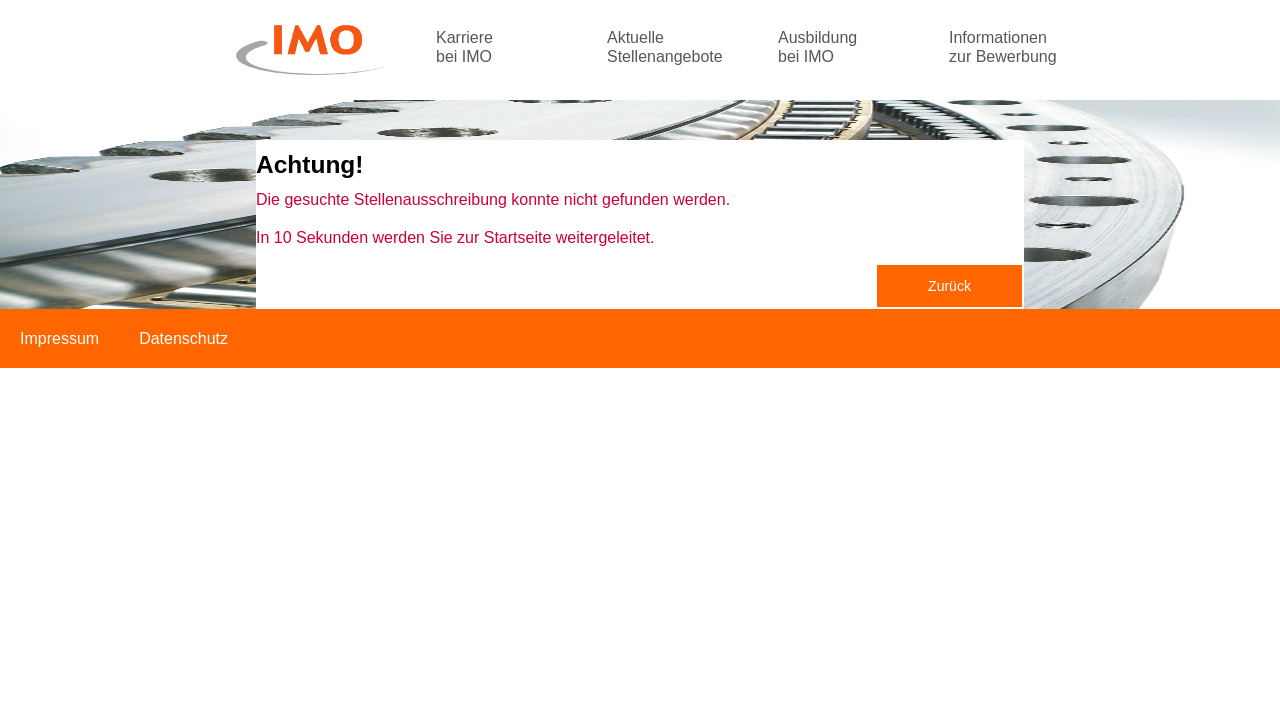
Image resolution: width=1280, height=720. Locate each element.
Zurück (949, 286)
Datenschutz (183, 338)
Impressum (59, 338)
